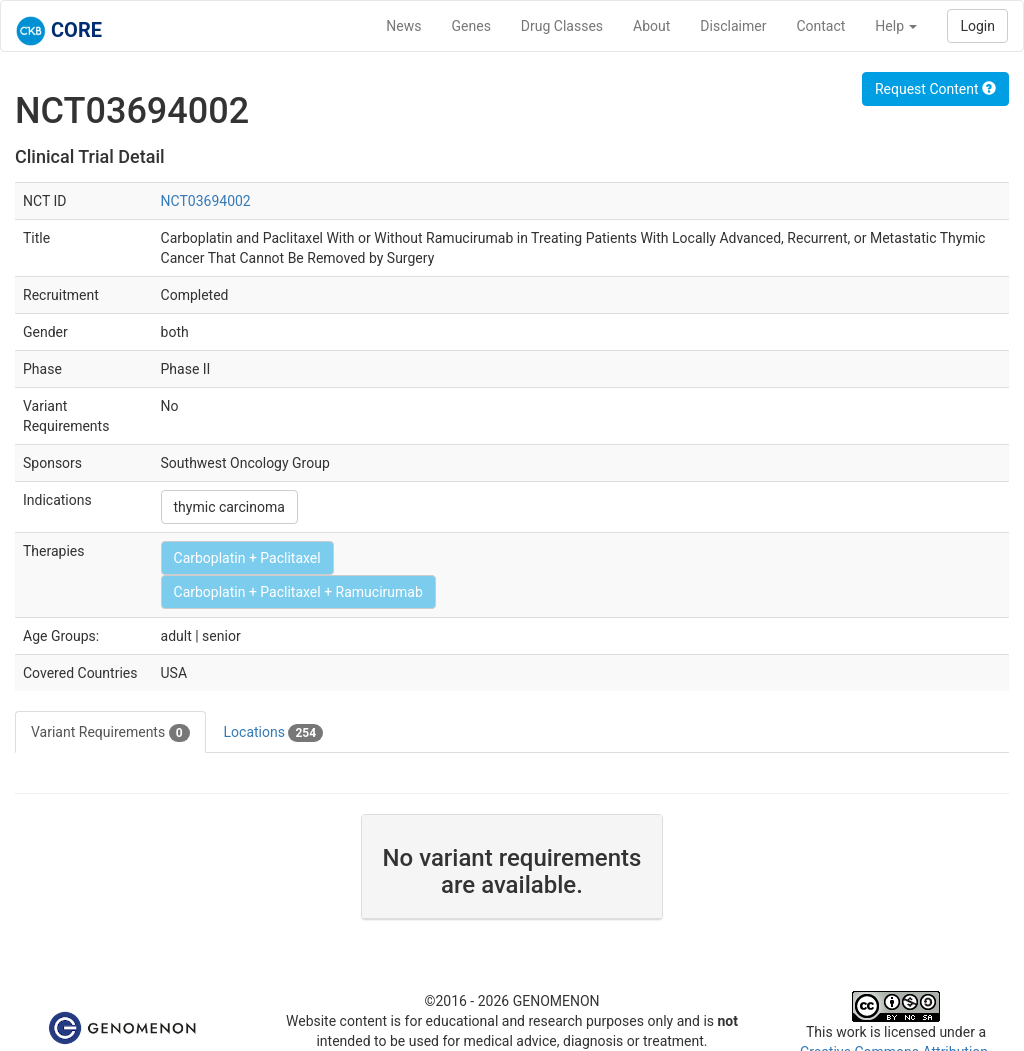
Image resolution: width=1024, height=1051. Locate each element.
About (651, 26)
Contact (820, 26)
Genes (471, 26)
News (403, 26)
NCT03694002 (206, 201)
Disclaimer (733, 26)
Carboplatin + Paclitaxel (247, 558)
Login (977, 26)
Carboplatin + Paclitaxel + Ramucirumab (298, 592)
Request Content (935, 89)
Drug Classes (562, 26)
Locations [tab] (274, 733)
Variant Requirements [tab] (110, 733)
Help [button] (896, 26)
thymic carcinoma (229, 507)
